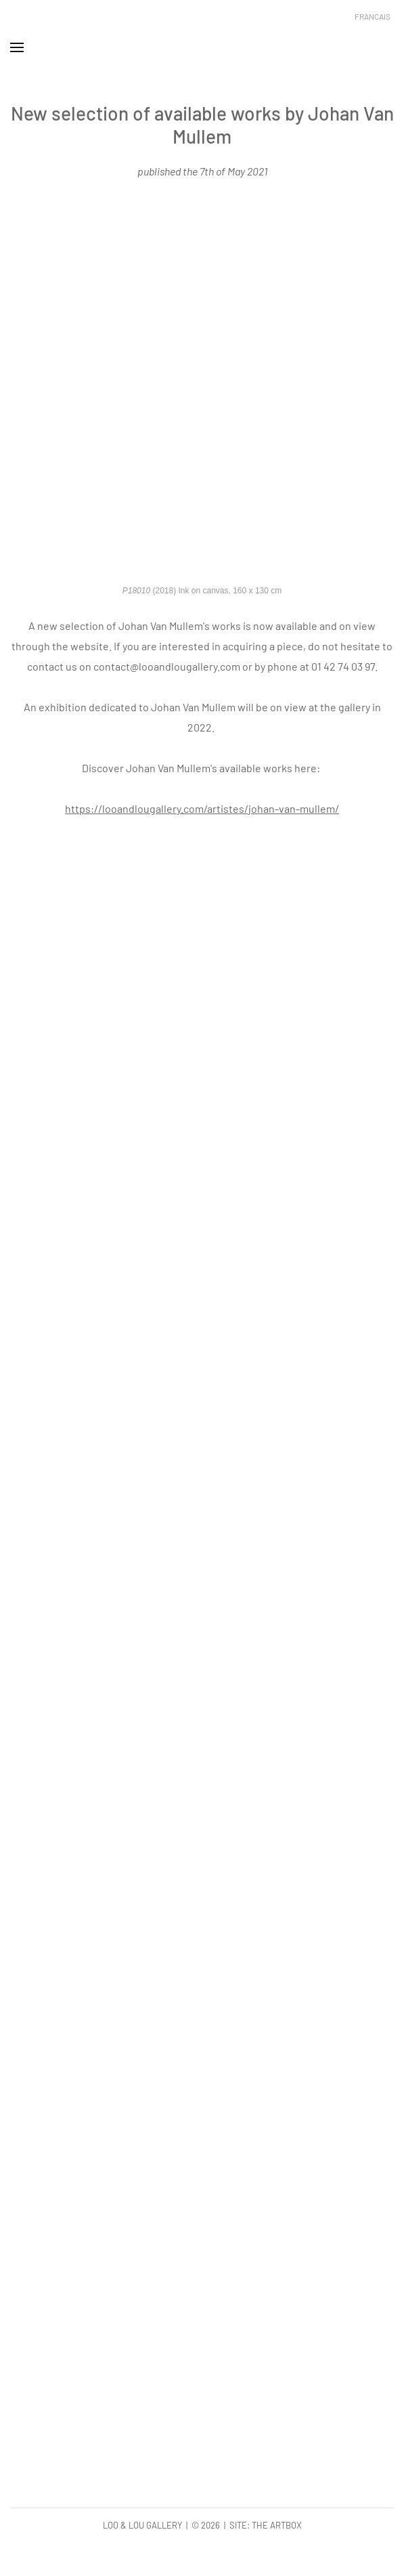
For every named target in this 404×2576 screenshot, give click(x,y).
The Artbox (277, 2525)
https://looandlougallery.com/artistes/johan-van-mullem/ (202, 808)
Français (372, 16)
